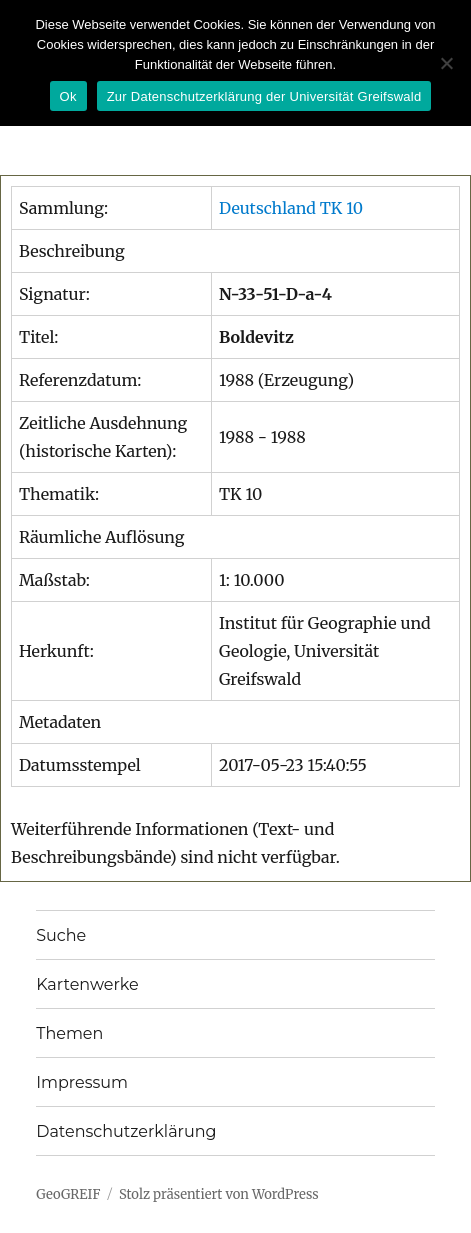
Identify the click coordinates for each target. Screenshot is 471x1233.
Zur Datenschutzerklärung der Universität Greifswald (264, 96)
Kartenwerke (87, 984)
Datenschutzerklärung (126, 1131)
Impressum (82, 1082)
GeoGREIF (68, 1194)
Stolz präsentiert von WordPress (219, 1194)
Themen (69, 1033)
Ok (68, 96)
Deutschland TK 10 (291, 208)
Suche (61, 935)
